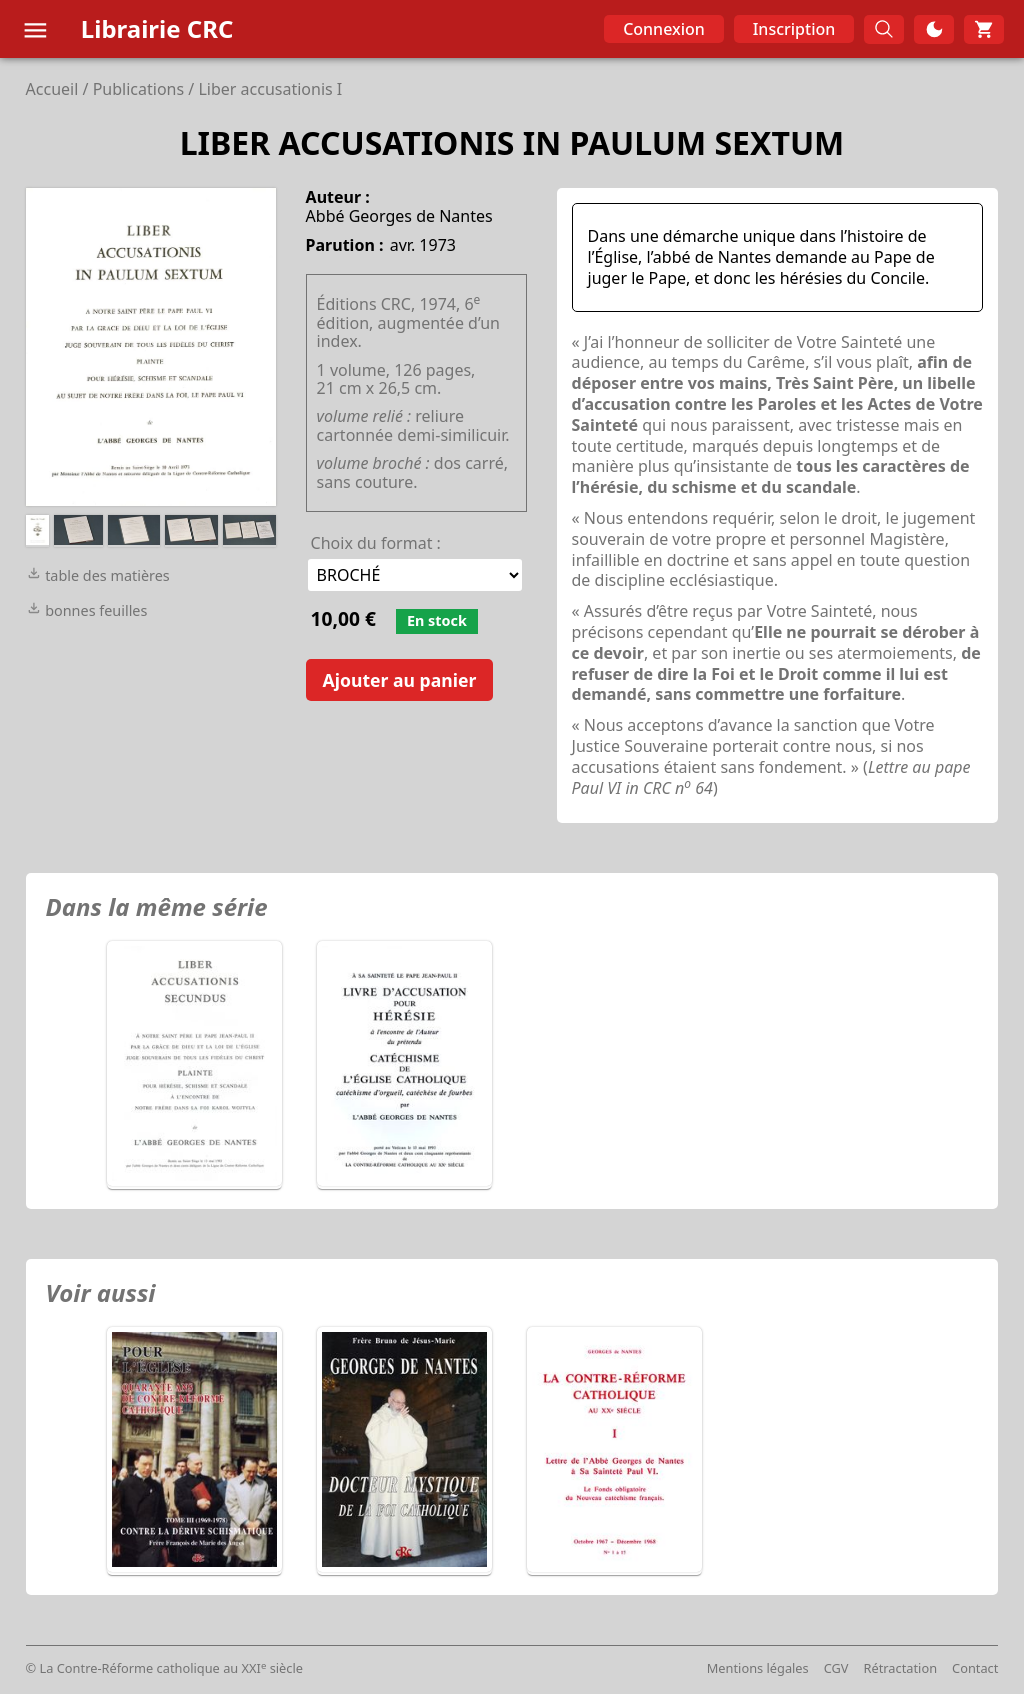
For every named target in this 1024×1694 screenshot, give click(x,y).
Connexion (664, 29)
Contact (975, 1668)
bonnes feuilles (87, 610)
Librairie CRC (157, 28)
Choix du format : (376, 543)
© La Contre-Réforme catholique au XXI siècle (164, 1668)
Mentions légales (758, 1668)
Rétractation (901, 1668)
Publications (138, 89)
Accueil (52, 89)
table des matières (98, 575)
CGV (836, 1668)
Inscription (794, 29)
